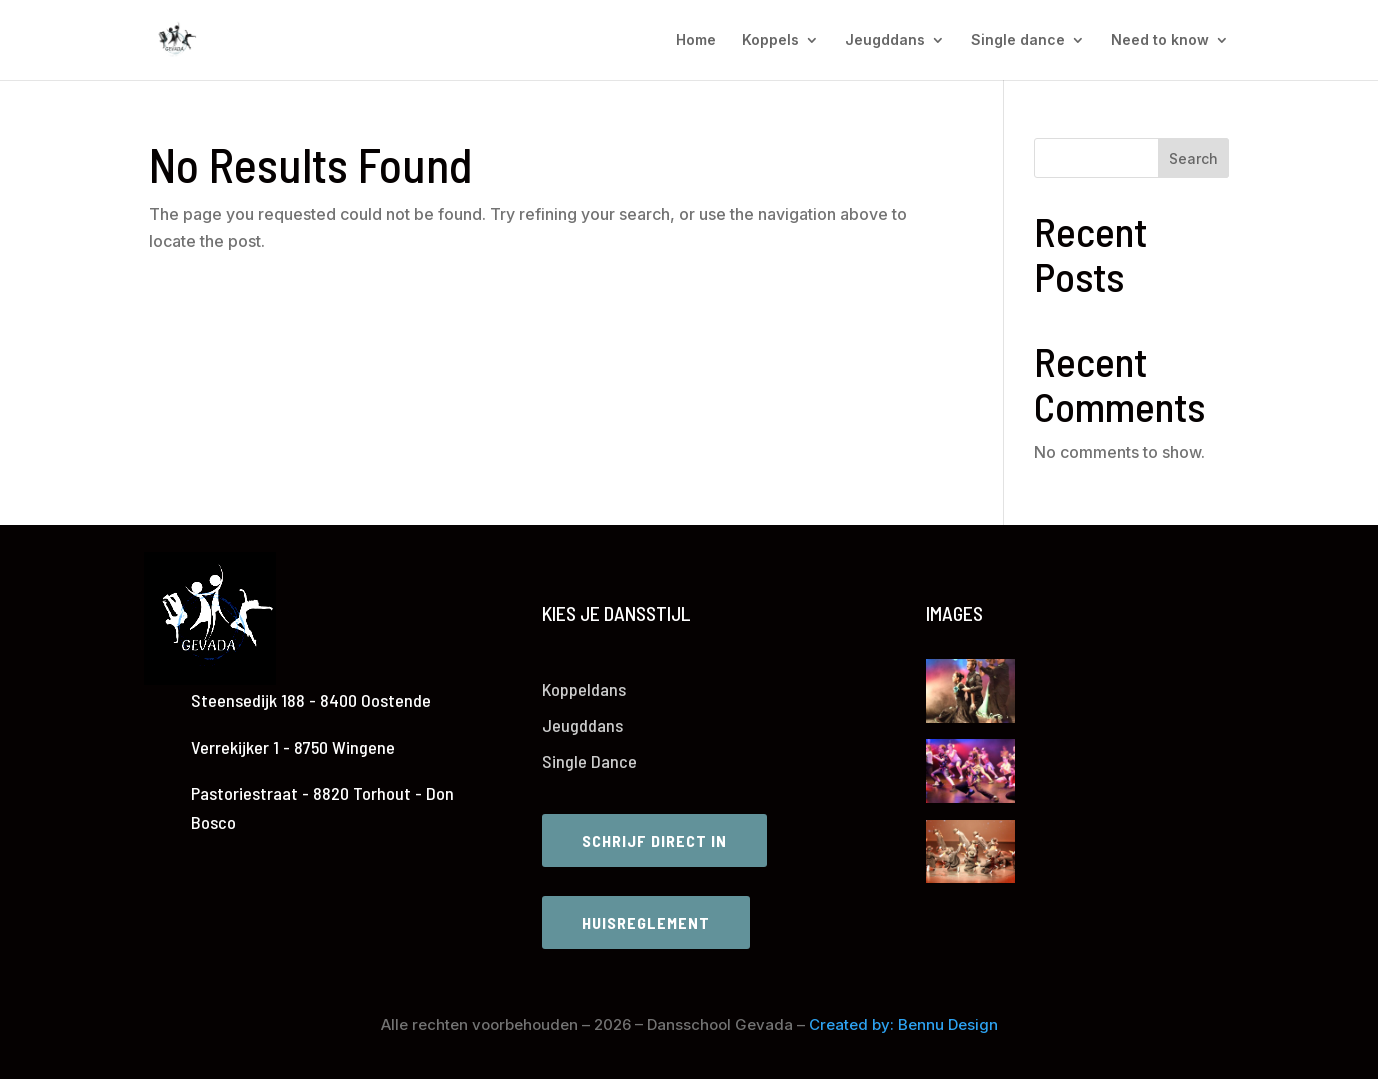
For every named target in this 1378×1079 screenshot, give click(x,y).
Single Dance (589, 761)
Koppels (770, 40)
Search (1193, 158)
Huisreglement (646, 922)
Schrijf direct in (654, 840)
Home (696, 40)
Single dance (1018, 40)
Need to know (1160, 40)
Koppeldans (584, 689)
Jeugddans (885, 40)
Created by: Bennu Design (903, 1024)
